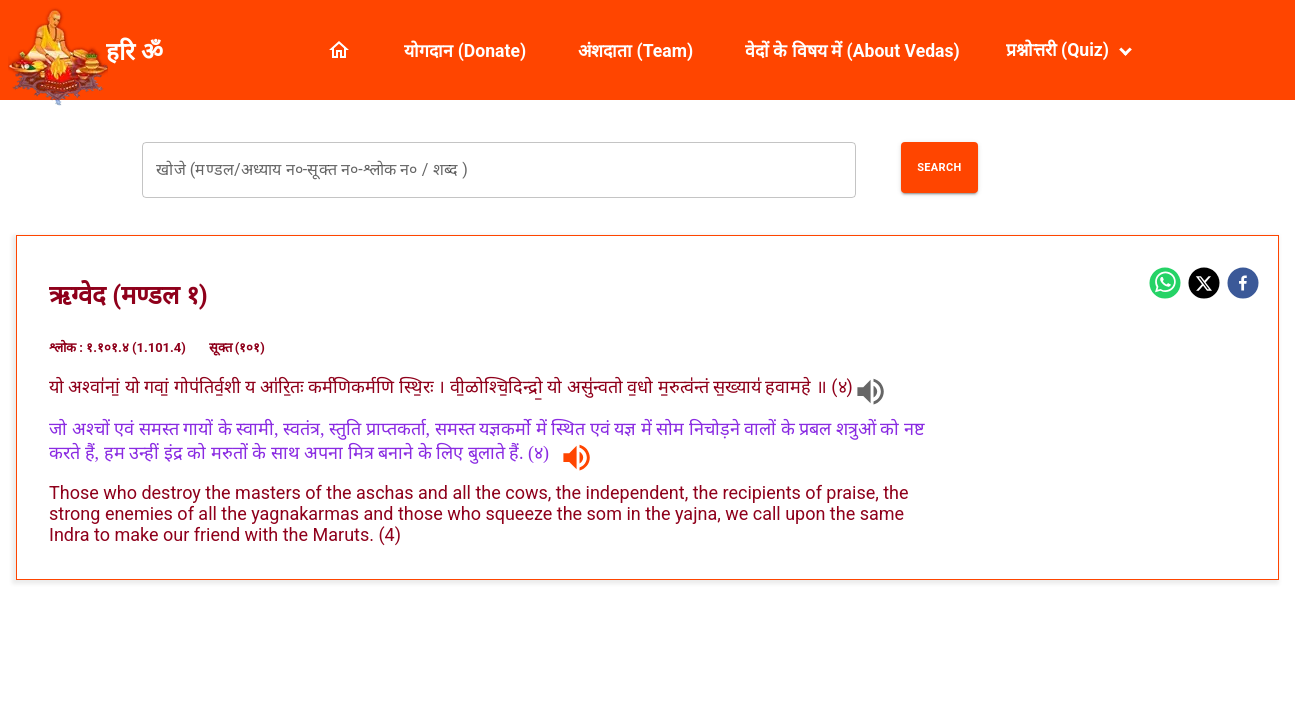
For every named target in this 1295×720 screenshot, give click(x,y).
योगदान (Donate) (465, 51)
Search (939, 167)
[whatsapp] (1165, 285)
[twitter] (1204, 285)
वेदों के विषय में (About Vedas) (852, 51)
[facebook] (1243, 285)
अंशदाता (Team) (635, 51)
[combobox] (498, 170)
